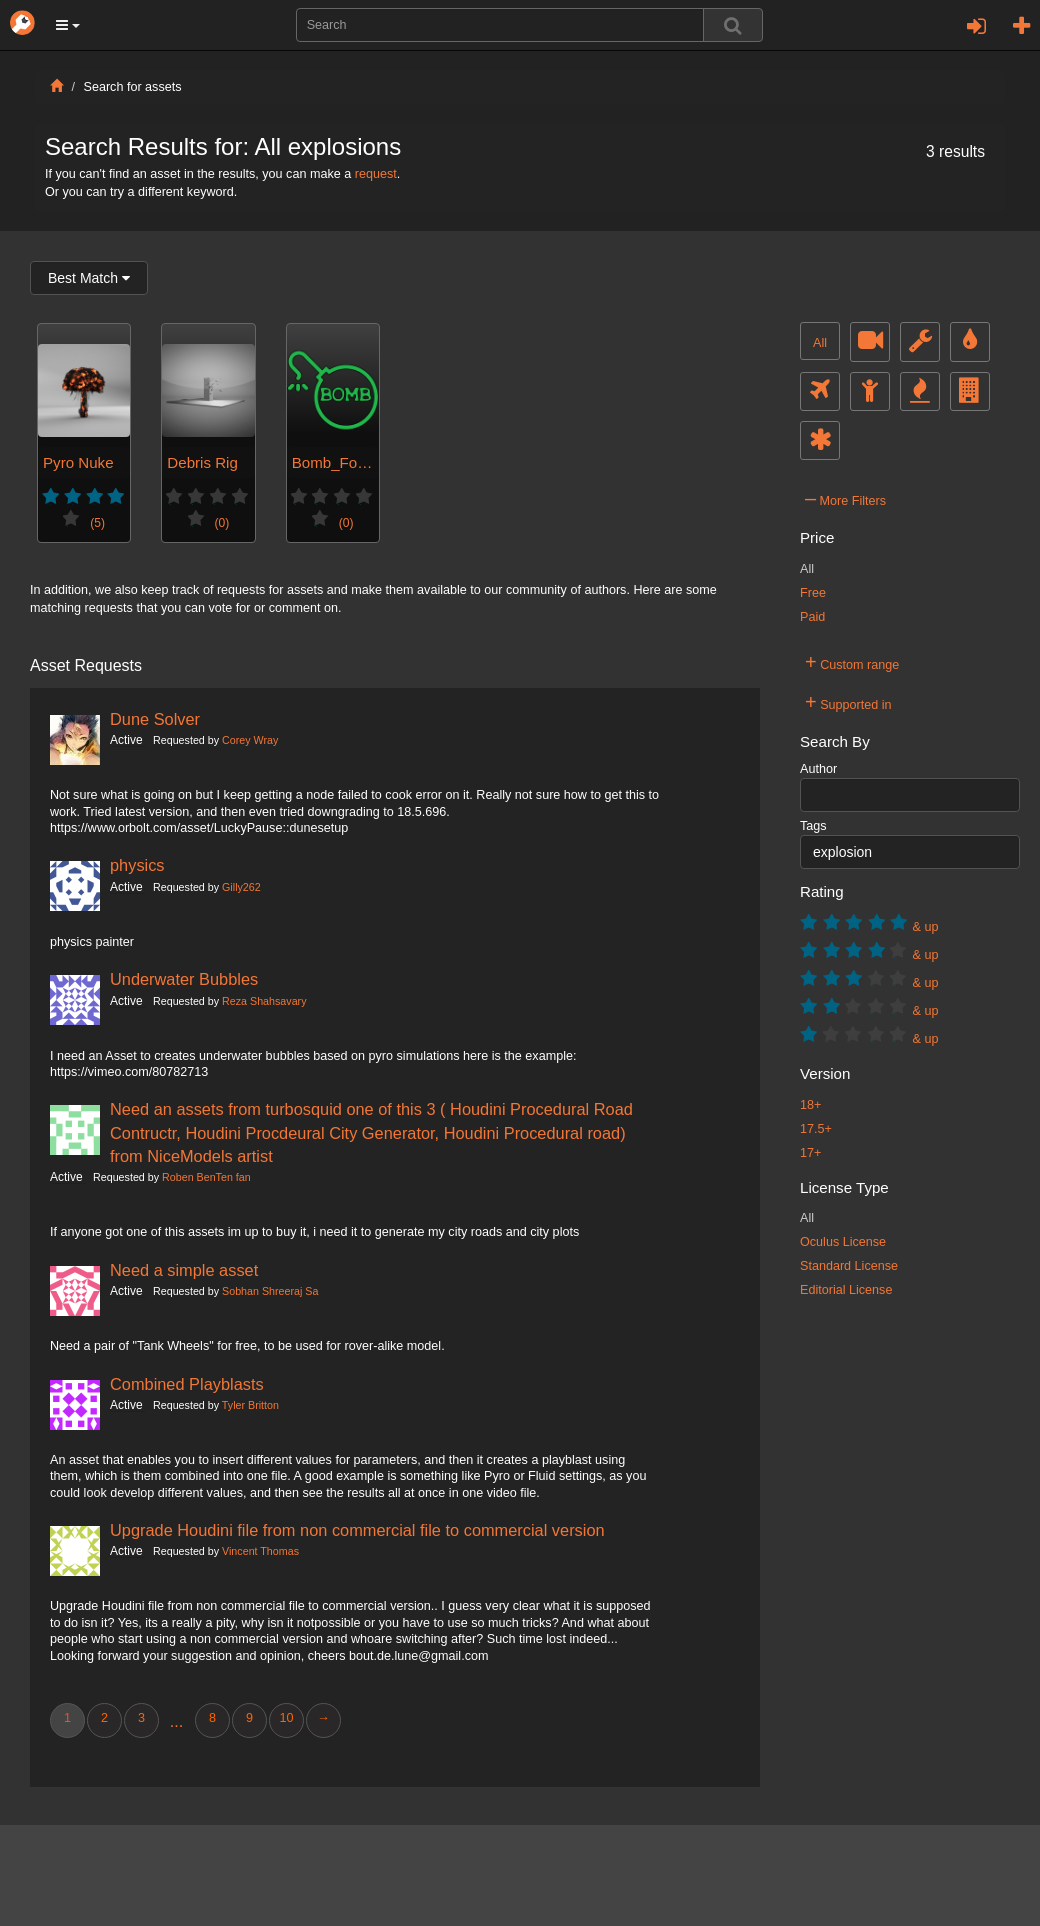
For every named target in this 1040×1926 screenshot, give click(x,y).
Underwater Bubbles (184, 979)
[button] (68, 25)
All (820, 343)
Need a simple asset (184, 1270)
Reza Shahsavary (264, 1001)
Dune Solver (155, 719)
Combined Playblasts (187, 1384)
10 (286, 1718)
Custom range (852, 662)
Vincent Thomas (260, 1551)
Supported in (848, 702)
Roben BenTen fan (206, 1177)
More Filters (845, 498)
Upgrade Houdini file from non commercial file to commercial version (357, 1530)
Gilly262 (241, 887)
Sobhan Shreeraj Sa (270, 1291)
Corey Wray (250, 740)
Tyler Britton (250, 1405)
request (376, 174)
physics (137, 865)
